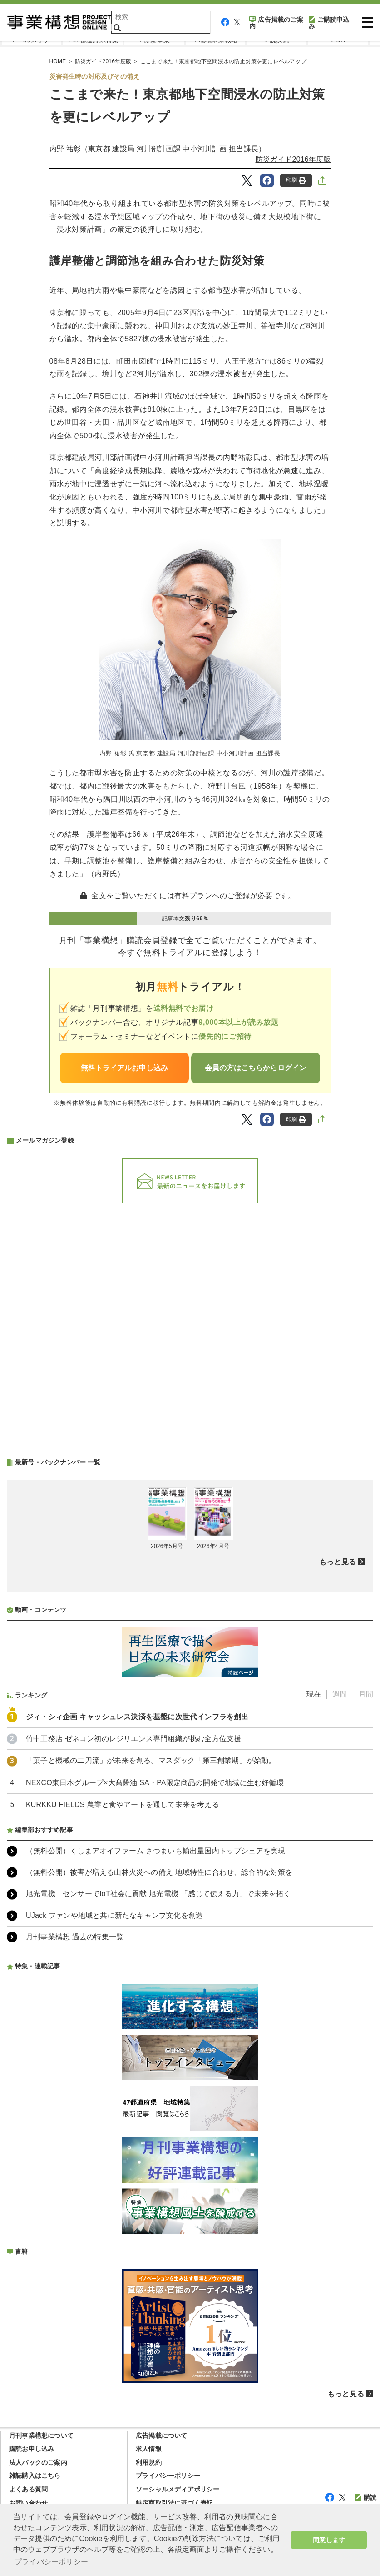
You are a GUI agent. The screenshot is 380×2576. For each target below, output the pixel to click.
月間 (366, 1694)
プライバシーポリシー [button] (51, 2562)
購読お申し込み (31, 2449)
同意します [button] (329, 2540)
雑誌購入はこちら (35, 2475)
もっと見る (337, 1562)
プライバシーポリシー (168, 2475)
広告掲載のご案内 (276, 22)
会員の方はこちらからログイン (255, 1068)
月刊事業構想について (41, 2435)
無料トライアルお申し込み (124, 1068)
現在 (313, 1694)
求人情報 (149, 2449)
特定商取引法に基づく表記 (174, 2503)
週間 (339, 1694)
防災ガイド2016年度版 (293, 159)
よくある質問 (28, 2489)
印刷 (296, 180)
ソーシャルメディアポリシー (178, 2489)
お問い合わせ (28, 2503)
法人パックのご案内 (38, 2462)
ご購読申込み (329, 22)
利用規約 (149, 2462)
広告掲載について (162, 2435)
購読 (365, 2497)
